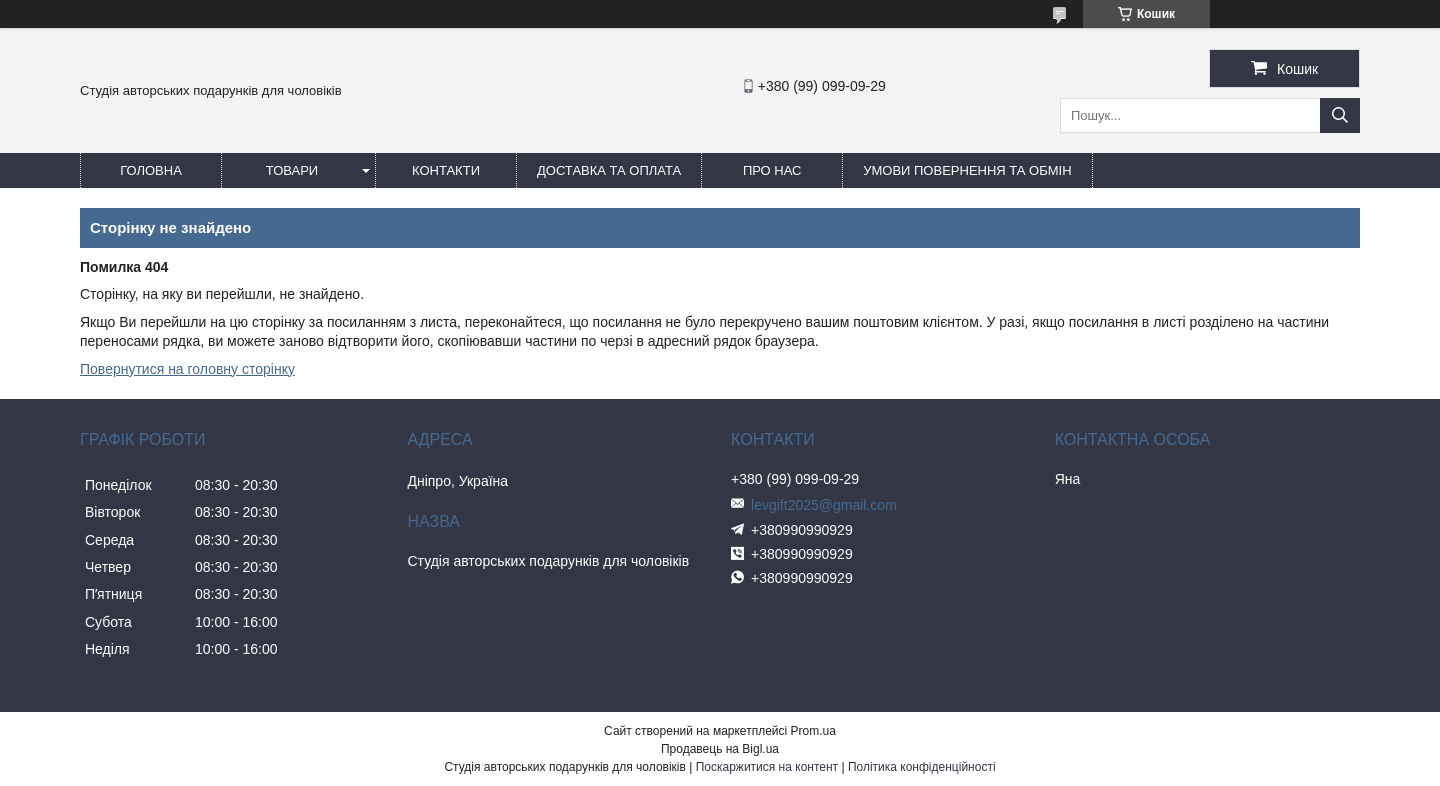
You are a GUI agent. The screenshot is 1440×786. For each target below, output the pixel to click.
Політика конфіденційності (922, 767)
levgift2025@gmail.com (824, 505)
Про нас (772, 170)
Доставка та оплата (609, 170)
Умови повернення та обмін (967, 170)
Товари (292, 170)
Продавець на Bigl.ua (720, 749)
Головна (151, 170)
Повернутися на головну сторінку (187, 369)
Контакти (446, 170)
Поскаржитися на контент (767, 767)
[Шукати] (1340, 115)
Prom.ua (813, 731)
